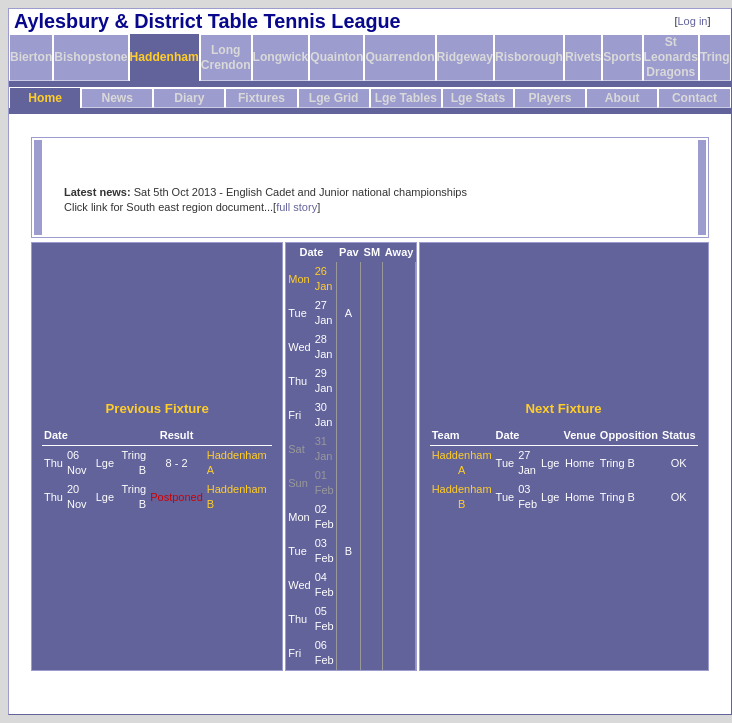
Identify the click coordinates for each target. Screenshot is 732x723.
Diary (189, 98)
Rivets (583, 57)
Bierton (31, 57)
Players (550, 98)
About (622, 98)
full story (296, 207)
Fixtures (261, 98)
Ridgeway (465, 57)
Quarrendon (399, 57)
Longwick (281, 57)
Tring (715, 57)
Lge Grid (334, 98)
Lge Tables (406, 98)
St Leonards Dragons (671, 57)
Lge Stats (478, 98)
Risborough (529, 57)
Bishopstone (90, 57)
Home (45, 98)
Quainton (336, 57)
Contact (694, 98)
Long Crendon (226, 57)
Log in (693, 21)
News (117, 98)
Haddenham (164, 57)
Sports (622, 57)
